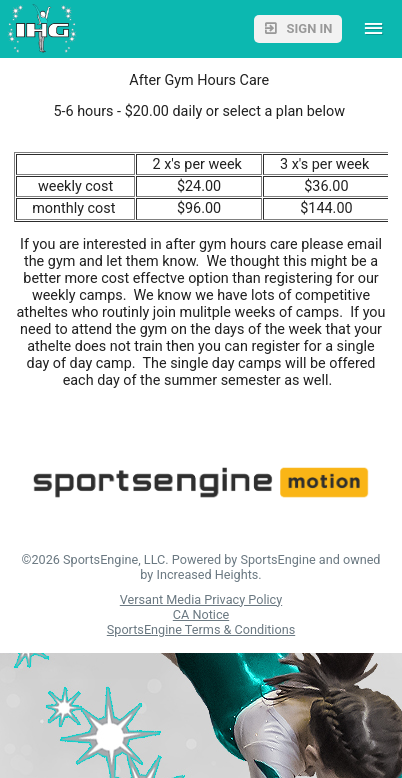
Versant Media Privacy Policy (201, 599)
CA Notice (201, 614)
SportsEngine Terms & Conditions (201, 629)
